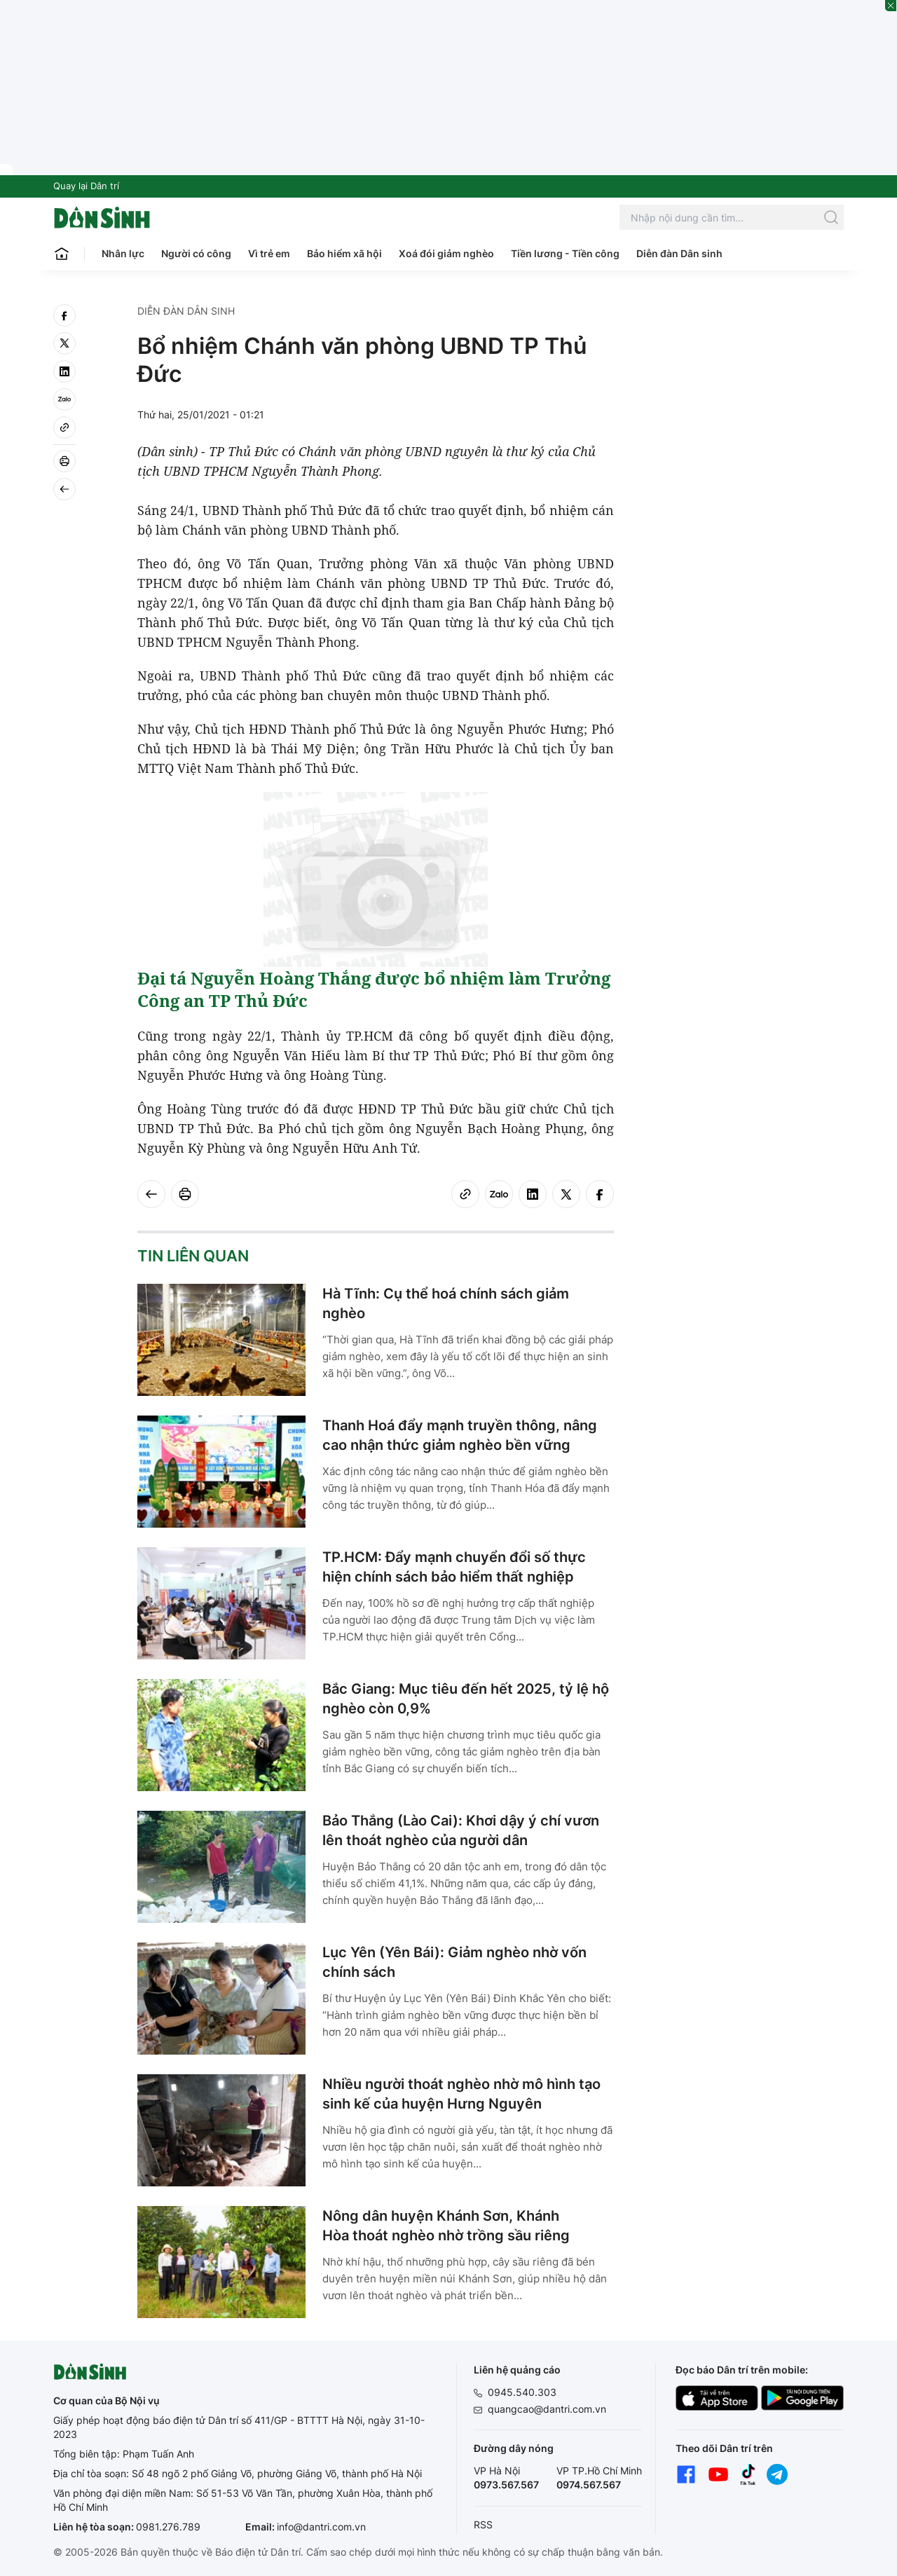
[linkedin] (64, 371)
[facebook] (64, 315)
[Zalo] (64, 399)
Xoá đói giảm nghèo (446, 253)
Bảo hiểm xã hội (344, 253)
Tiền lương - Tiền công (565, 253)
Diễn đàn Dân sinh (679, 253)
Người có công (196, 253)
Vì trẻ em (269, 253)
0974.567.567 (588, 2485)
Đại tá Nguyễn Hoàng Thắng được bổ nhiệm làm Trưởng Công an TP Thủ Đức (373, 989)
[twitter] (64, 343)
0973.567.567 (506, 2485)
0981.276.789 (168, 2527)
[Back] (64, 489)
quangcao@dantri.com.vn (547, 2409)
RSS (483, 2524)
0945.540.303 (522, 2392)
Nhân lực (123, 253)
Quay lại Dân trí (86, 185)
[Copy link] (64, 427)
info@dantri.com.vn (321, 2527)
